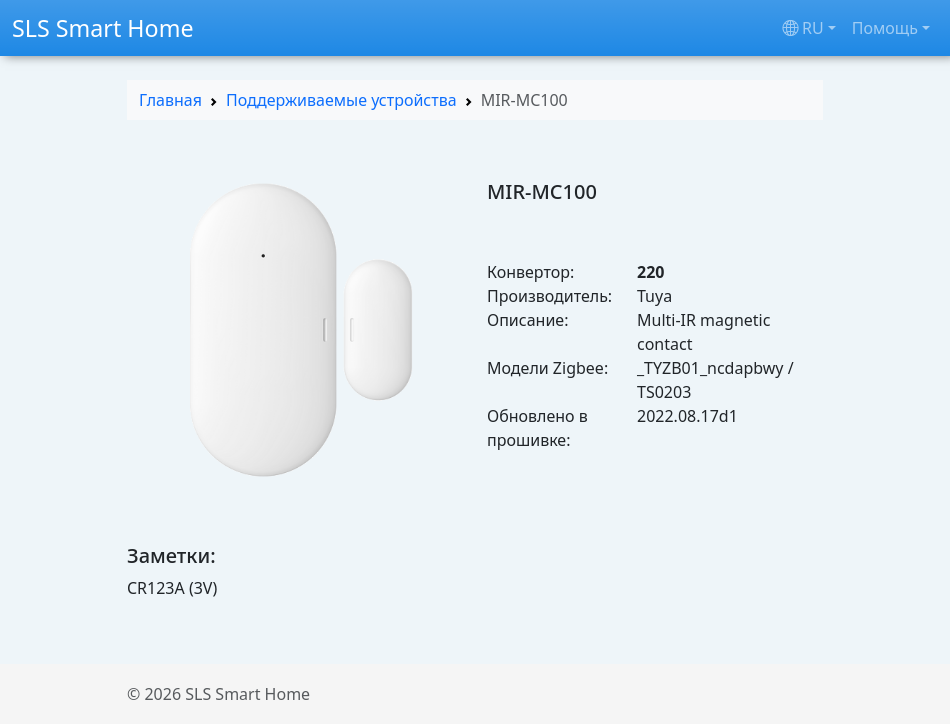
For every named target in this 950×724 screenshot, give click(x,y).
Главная (170, 100)
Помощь (885, 28)
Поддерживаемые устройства (341, 100)
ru (803, 28)
